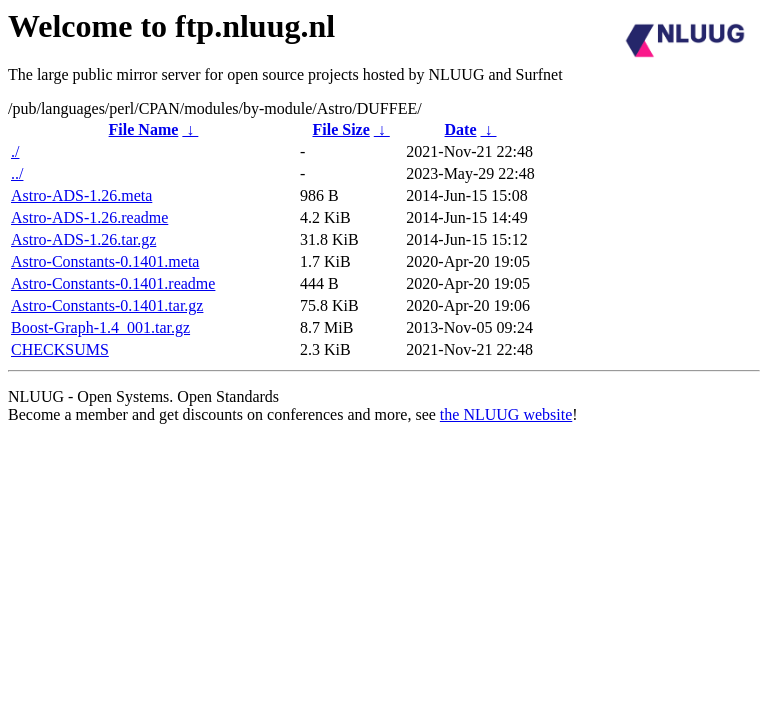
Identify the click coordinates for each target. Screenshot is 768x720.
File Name (144, 129)
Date (461, 129)
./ (15, 151)
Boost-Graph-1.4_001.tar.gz (100, 327)
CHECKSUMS (60, 349)
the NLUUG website (506, 414)
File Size (340, 129)
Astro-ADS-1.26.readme (89, 217)
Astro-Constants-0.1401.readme (113, 283)
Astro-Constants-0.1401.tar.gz (107, 305)
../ (17, 173)
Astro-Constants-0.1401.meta (105, 261)
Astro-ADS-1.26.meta (81, 195)
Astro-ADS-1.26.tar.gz (83, 239)
